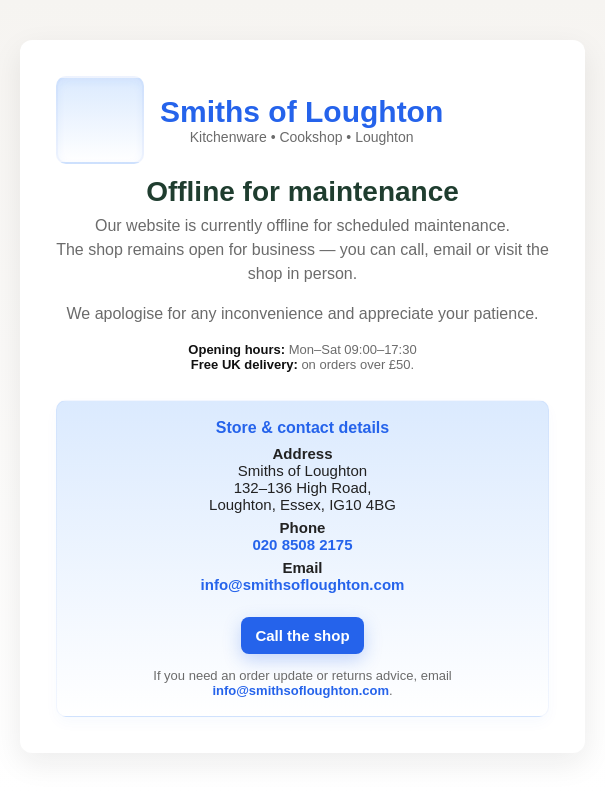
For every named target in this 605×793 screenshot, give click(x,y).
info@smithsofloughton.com (303, 584)
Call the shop (302, 635)
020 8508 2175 (302, 544)
